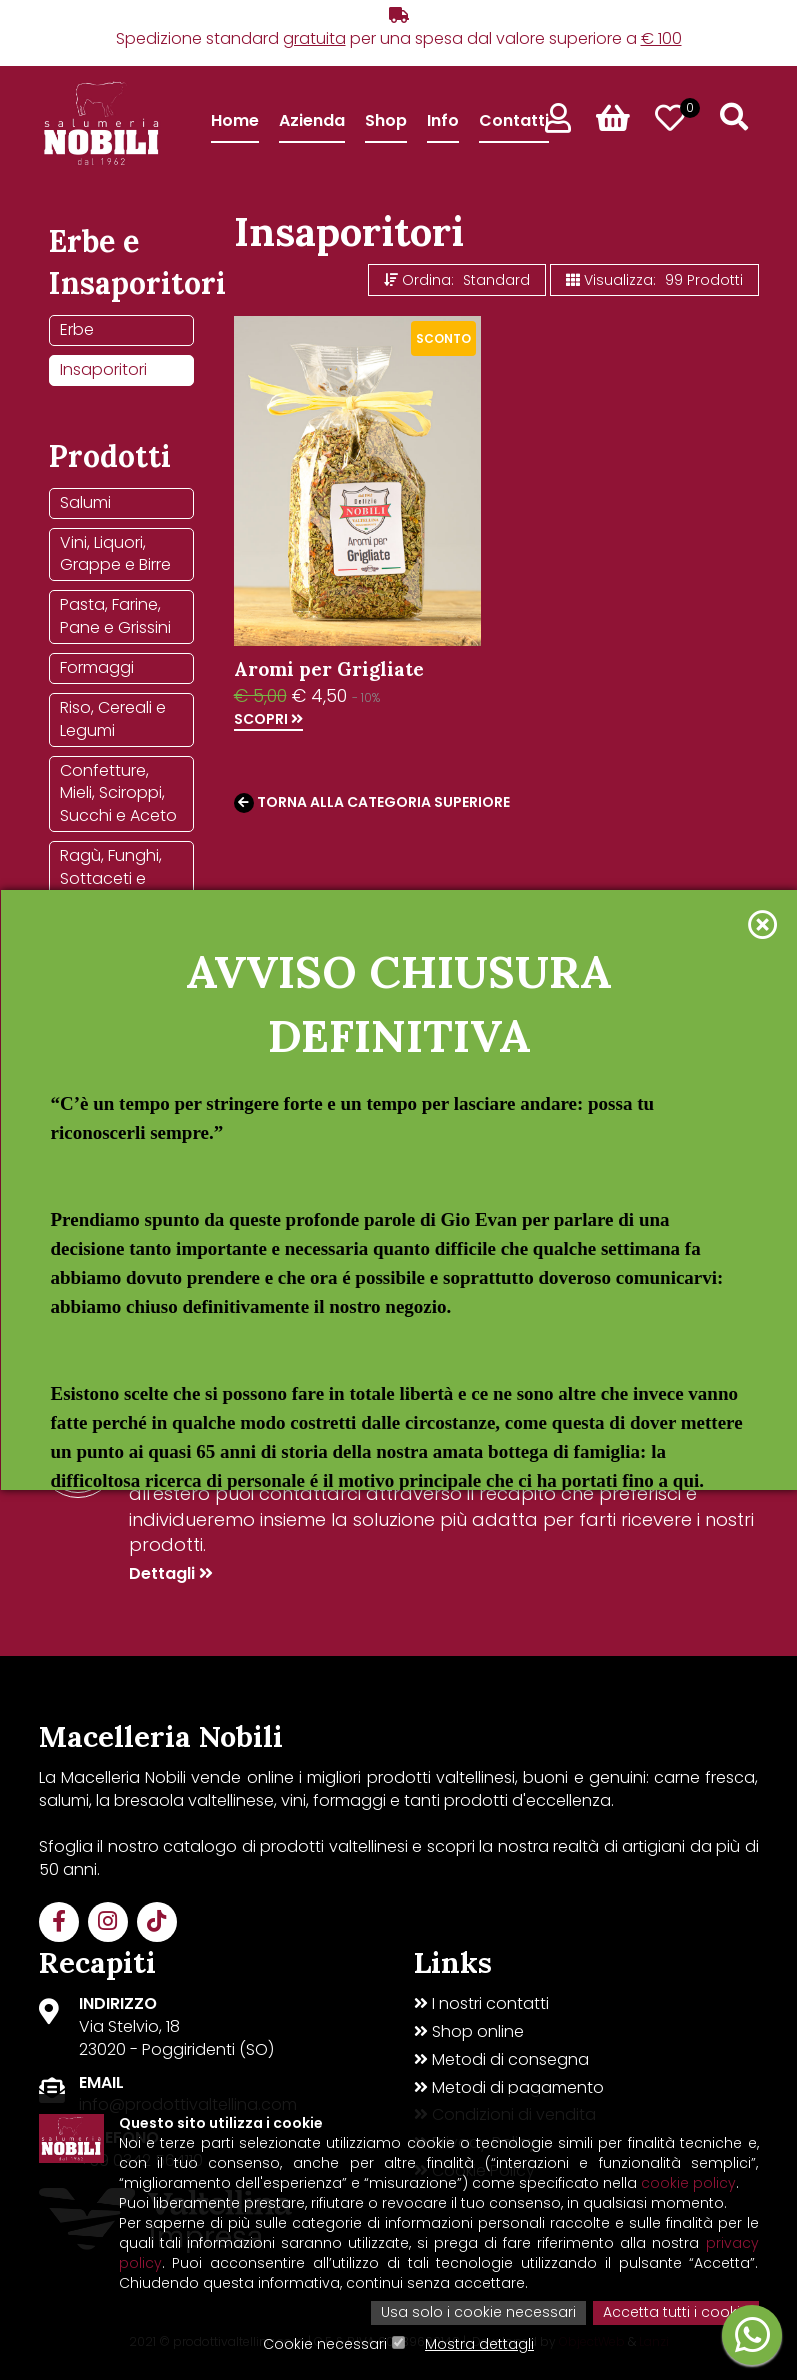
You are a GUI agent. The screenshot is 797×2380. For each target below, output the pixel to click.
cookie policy (688, 2185)
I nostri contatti (481, 2004)
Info (443, 120)
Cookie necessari (325, 2345)
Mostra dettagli (479, 2345)
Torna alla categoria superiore (372, 802)
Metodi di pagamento (509, 2088)
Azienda (312, 120)
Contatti (514, 120)
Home (235, 120)
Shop (386, 120)
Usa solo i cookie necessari (478, 2314)
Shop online (469, 2032)
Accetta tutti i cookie (676, 2314)
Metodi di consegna (501, 2060)
